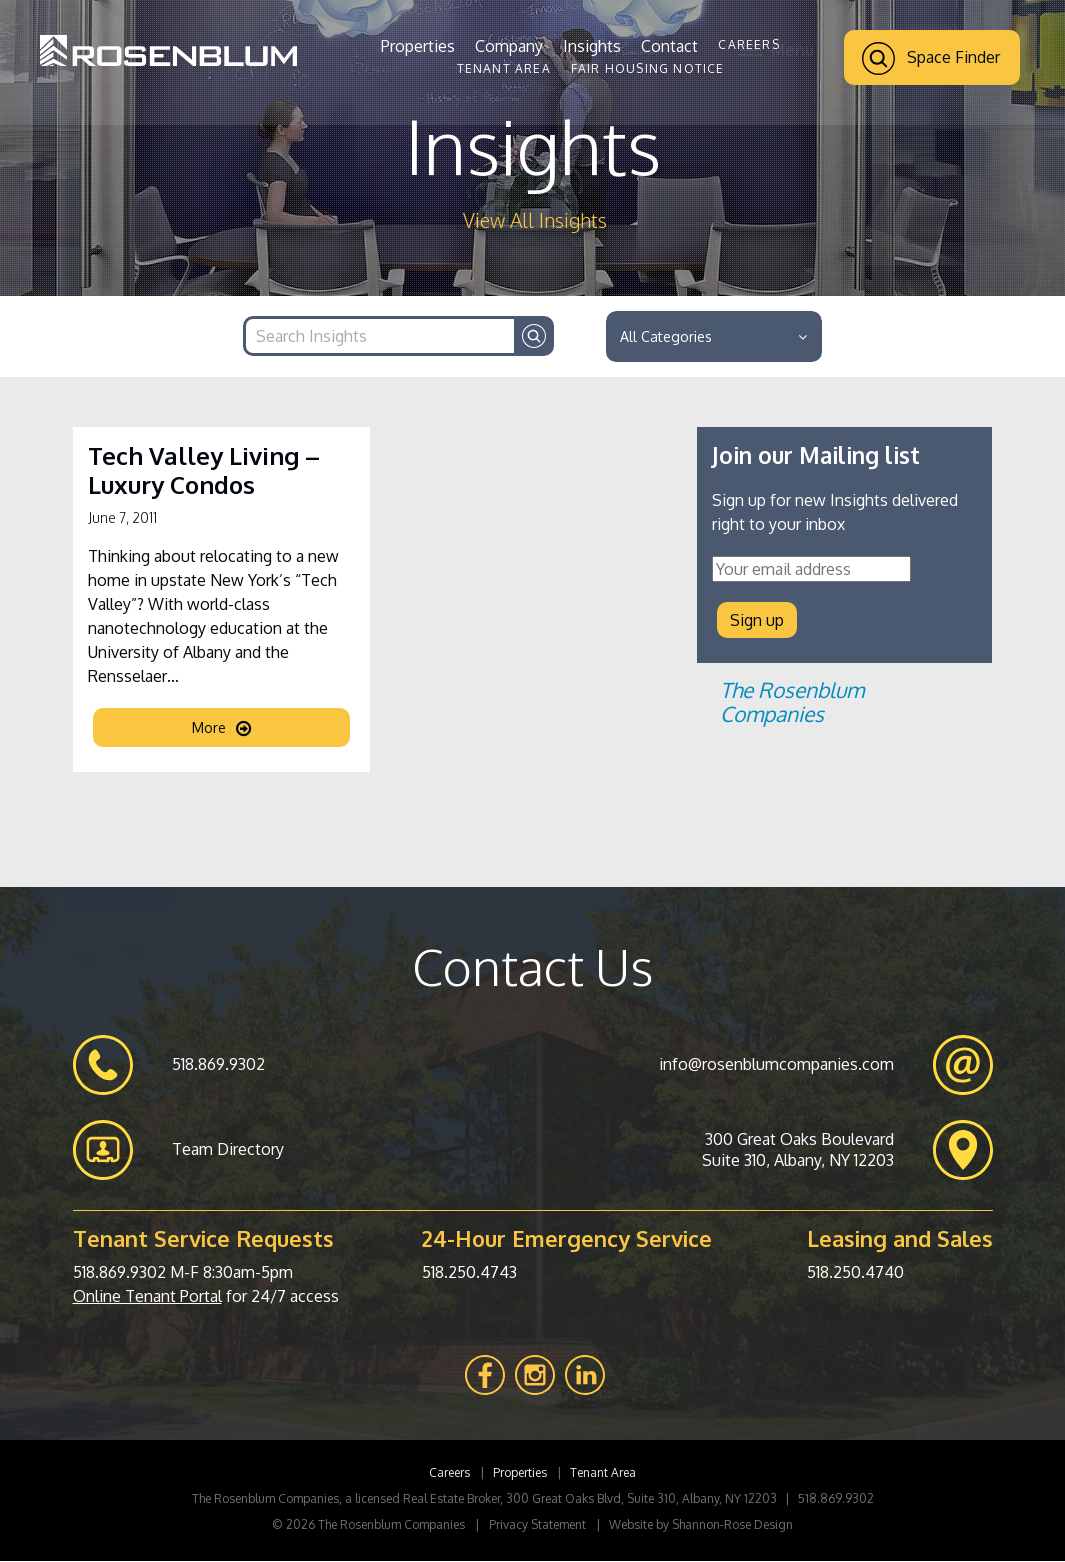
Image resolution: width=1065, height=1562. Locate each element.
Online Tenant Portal (147, 1297)
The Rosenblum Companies (792, 703)
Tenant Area (504, 68)
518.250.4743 (469, 1273)
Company (509, 46)
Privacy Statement (537, 1525)
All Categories (713, 337)
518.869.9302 (119, 1273)
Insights (592, 46)
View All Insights (535, 220)
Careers (748, 44)
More (221, 730)
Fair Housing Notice (648, 68)
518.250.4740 (855, 1273)
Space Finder (931, 58)
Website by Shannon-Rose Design (701, 1525)
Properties (418, 46)
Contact (669, 46)
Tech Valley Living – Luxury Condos (204, 473)
